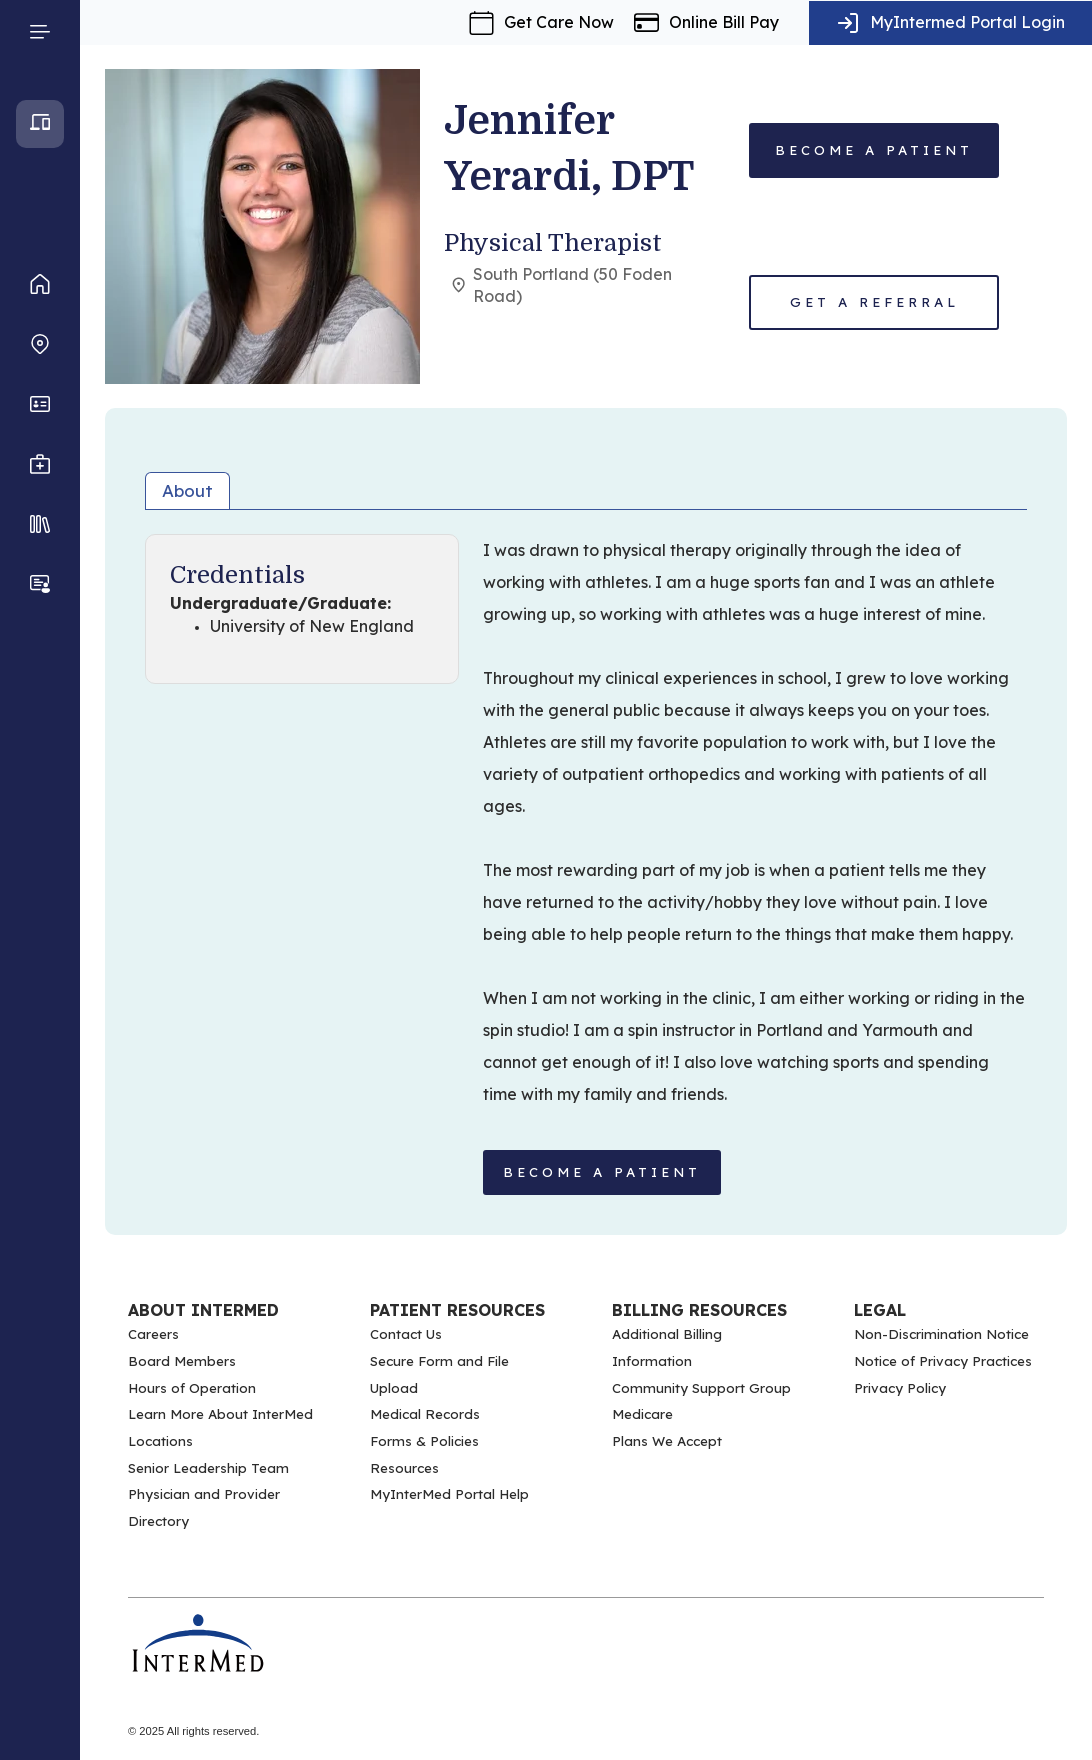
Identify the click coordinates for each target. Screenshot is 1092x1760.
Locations (160, 1441)
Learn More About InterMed (220, 1414)
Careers (153, 1334)
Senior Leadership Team (208, 1468)
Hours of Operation (192, 1388)
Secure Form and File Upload (439, 1374)
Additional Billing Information (667, 1347)
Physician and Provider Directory (204, 1507)
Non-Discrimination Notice (941, 1334)
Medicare (642, 1414)
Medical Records (425, 1414)
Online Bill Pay (724, 22)
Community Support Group (701, 1388)
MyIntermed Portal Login (967, 22)
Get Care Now (559, 22)
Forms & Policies (424, 1441)
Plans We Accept (667, 1441)
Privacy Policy (900, 1388)
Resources (404, 1468)
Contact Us (406, 1334)
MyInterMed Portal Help (449, 1494)
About (187, 490)
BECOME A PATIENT (602, 1172)
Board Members (182, 1361)
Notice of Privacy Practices (943, 1361)
